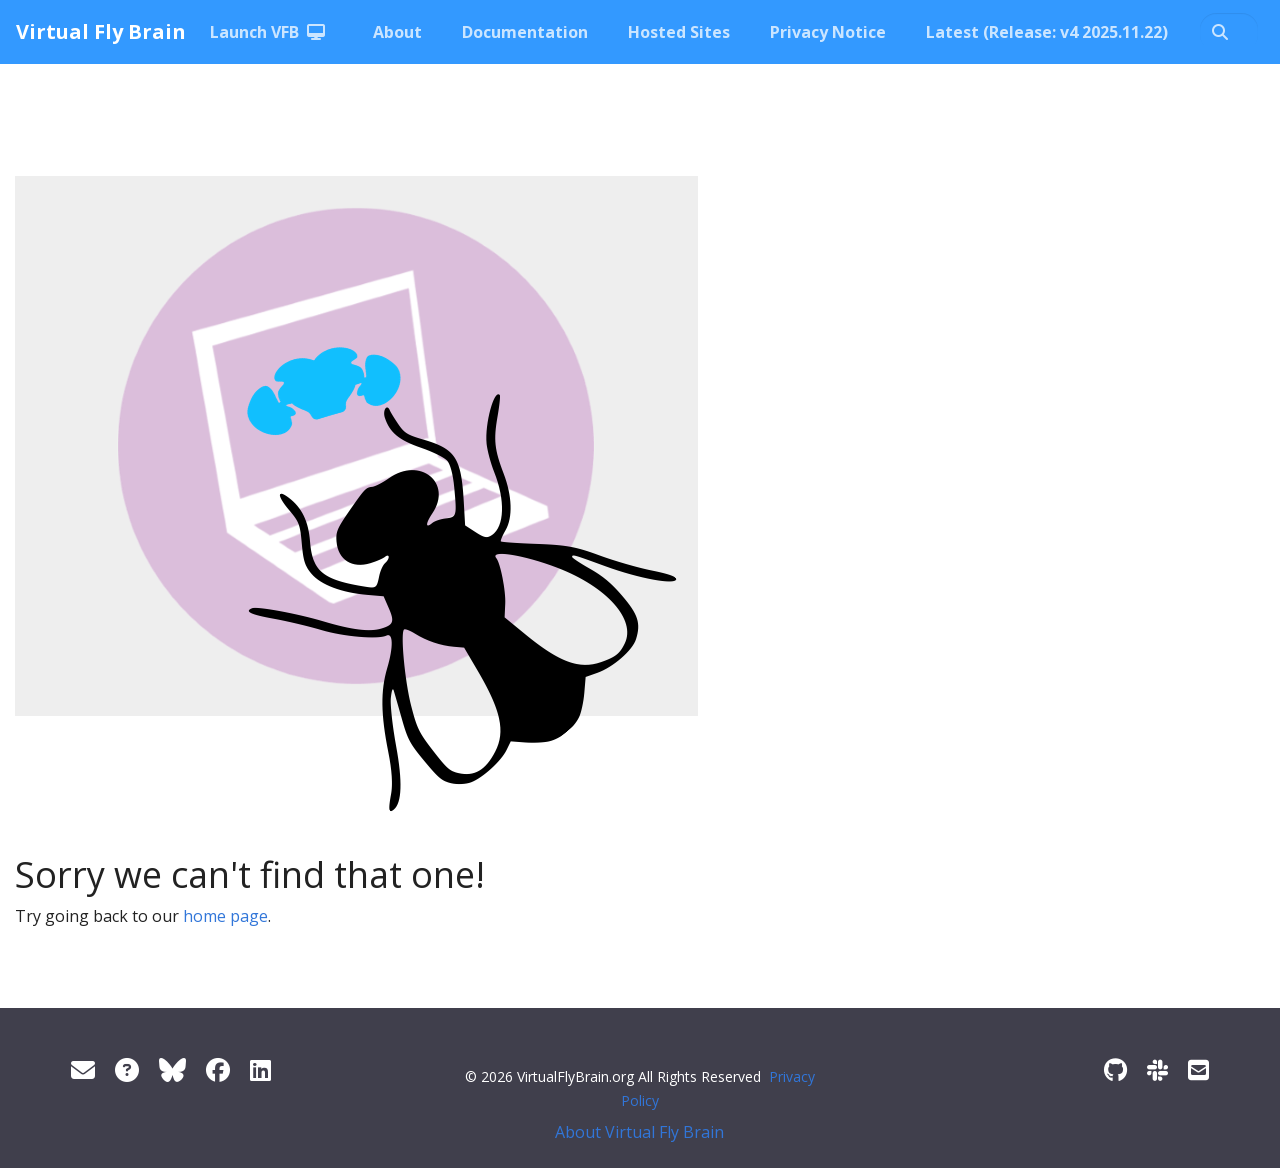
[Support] (83, 1069)
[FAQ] (127, 1069)
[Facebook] (218, 1069)
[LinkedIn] (260, 1069)
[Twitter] (172, 1069)
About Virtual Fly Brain (639, 1132)
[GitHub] (1115, 1069)
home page (225, 916)
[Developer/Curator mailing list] (1198, 1069)
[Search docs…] (1229, 32)
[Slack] (1157, 1069)
